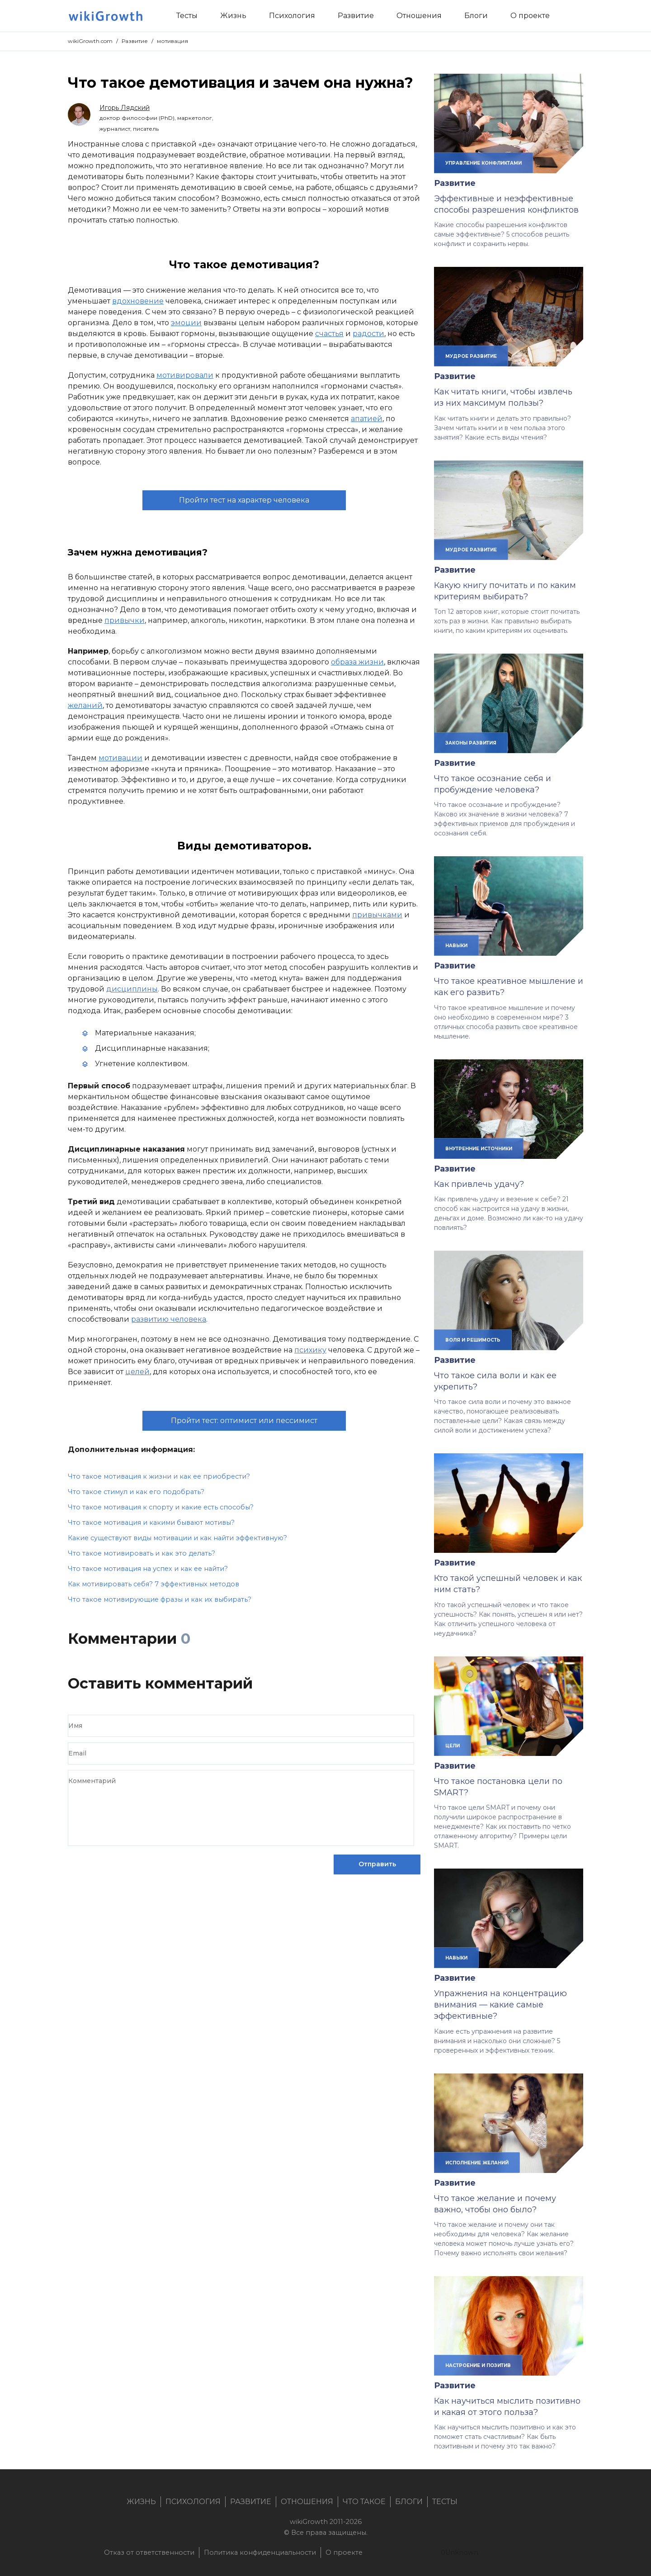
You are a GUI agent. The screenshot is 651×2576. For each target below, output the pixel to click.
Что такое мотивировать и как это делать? (141, 1553)
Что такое (364, 2501)
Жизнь (141, 2501)
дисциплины (132, 989)
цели (452, 1745)
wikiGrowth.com (90, 41)
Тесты (445, 2501)
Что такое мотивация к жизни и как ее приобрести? (159, 1476)
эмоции (186, 322)
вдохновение (138, 301)
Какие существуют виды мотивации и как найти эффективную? (177, 1538)
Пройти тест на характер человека (244, 500)
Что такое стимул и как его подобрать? (136, 1492)
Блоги (409, 2501)
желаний (85, 705)
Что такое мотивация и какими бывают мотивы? (151, 1522)
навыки (456, 945)
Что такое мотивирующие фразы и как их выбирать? (159, 1599)
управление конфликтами (483, 163)
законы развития (470, 742)
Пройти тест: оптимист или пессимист (244, 1420)
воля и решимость (472, 1340)
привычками (377, 915)
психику (310, 1350)
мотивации (120, 758)
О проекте (344, 2552)
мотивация (172, 41)
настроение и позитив (478, 2365)
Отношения (307, 2501)
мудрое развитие (471, 356)
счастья (329, 333)
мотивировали (184, 375)
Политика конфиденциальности (260, 2552)
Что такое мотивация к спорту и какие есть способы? (161, 1507)
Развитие (135, 41)
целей (137, 1371)
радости (368, 333)
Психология (193, 2501)
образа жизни (357, 662)
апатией (366, 418)
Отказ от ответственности (149, 2552)
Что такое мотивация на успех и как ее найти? (148, 1569)
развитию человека (168, 1319)
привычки (124, 620)
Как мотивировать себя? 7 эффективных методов (153, 1584)
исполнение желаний (477, 2162)
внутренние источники (478, 1148)
